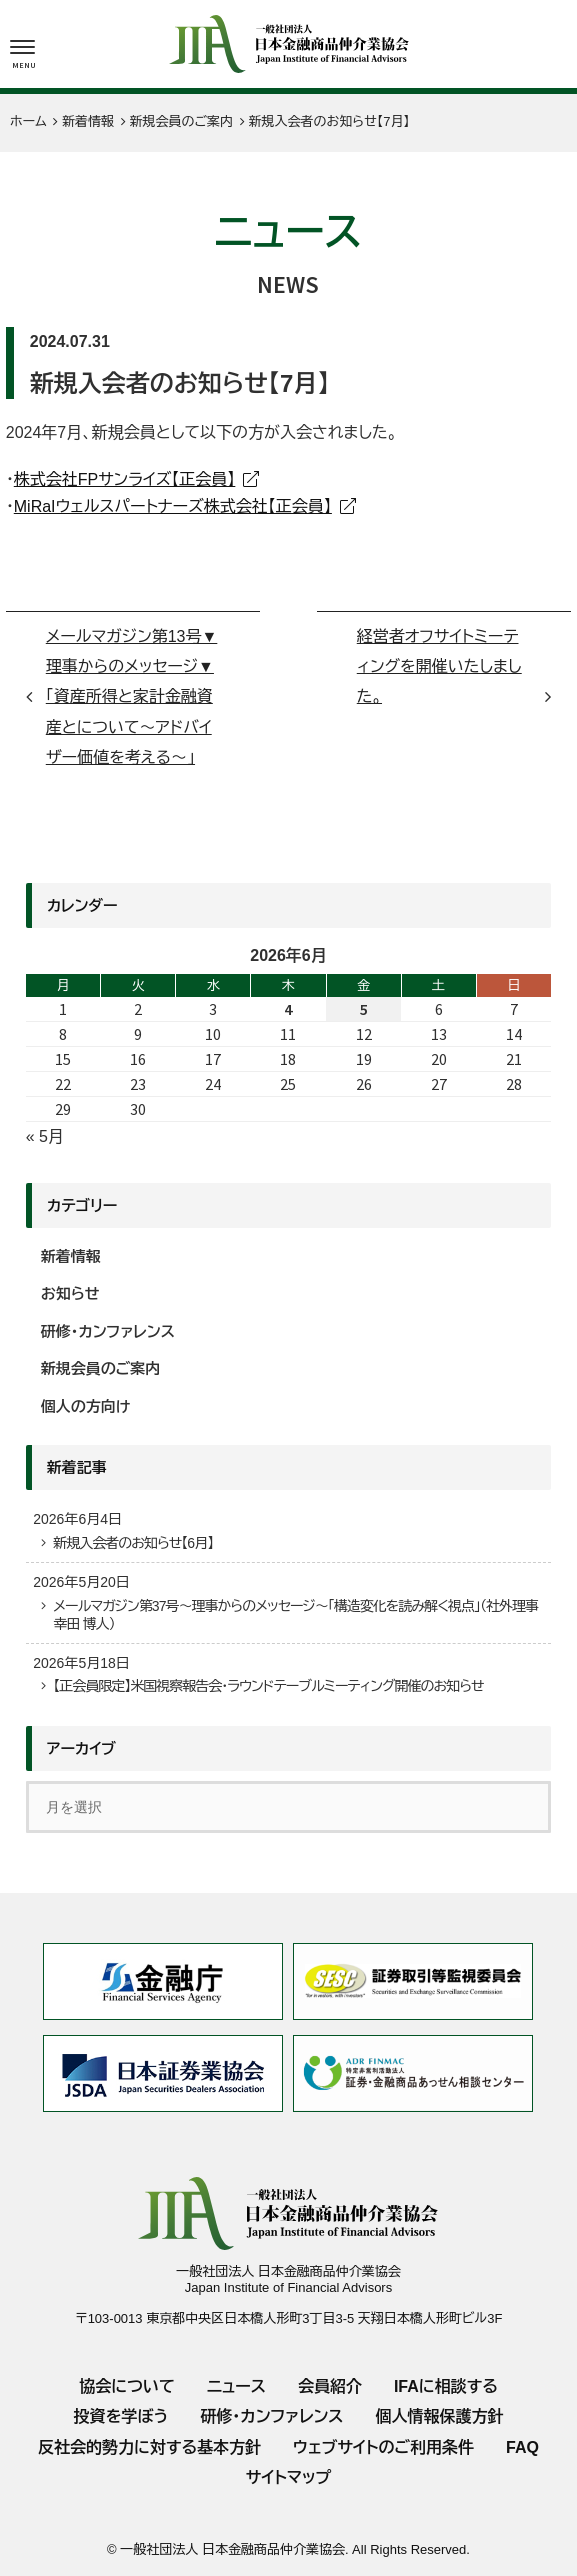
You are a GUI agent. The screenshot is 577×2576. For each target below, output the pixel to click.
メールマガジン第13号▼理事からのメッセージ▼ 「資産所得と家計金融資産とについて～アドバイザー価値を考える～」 (132, 697)
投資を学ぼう (120, 2416)
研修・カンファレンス (108, 1331)
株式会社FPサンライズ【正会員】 (125, 479)
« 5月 (45, 1136)
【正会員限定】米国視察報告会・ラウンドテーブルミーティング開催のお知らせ (268, 1686)
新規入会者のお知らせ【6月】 (133, 1543)
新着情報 (71, 1256)
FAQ (522, 2447)
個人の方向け (86, 1406)
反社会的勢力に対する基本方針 (149, 2447)
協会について (127, 2386)
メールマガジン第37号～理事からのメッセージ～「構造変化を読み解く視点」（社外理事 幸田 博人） (299, 1615)
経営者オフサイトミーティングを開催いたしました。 (439, 667)
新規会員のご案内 (175, 342)
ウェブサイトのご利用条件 (383, 2447)
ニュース (236, 2386)
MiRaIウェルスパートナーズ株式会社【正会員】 (173, 506)
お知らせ (70, 1293)
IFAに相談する (446, 2386)
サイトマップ (288, 2477)
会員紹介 (330, 2386)
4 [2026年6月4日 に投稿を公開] (288, 1009)
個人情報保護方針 (440, 2416)
